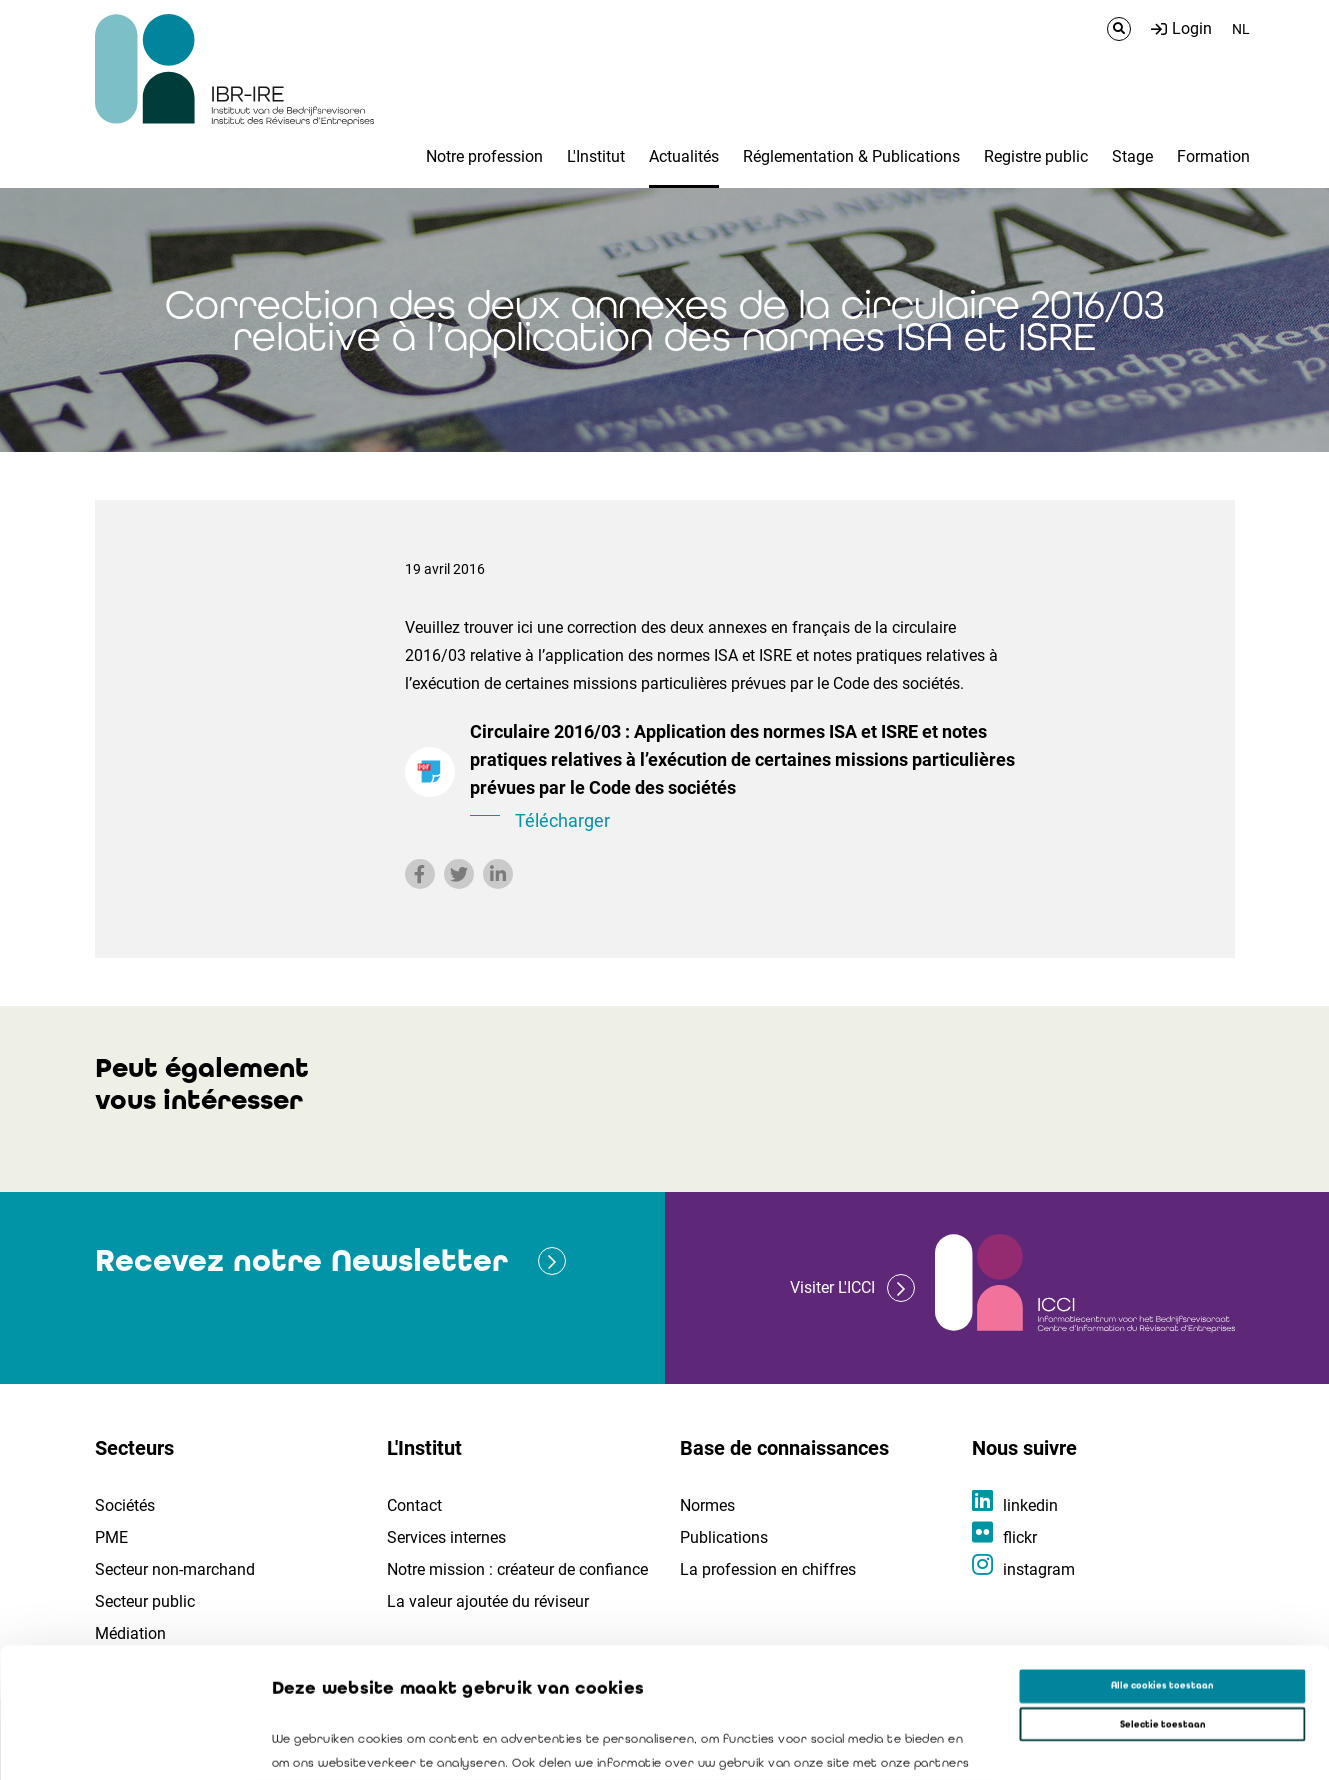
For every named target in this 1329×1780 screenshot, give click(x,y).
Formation (1213, 156)
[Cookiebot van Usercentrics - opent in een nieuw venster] (129, 1746)
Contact (414, 1505)
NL (1241, 29)
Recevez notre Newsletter (301, 1260)
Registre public (1036, 156)
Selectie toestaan (1162, 1594)
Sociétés (125, 1505)
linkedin (1030, 1505)
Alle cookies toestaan (1162, 1556)
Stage (1132, 156)
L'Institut (596, 156)
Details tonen (911, 1747)
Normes (707, 1505)
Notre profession (484, 156)
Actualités (684, 156)
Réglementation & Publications (851, 156)
